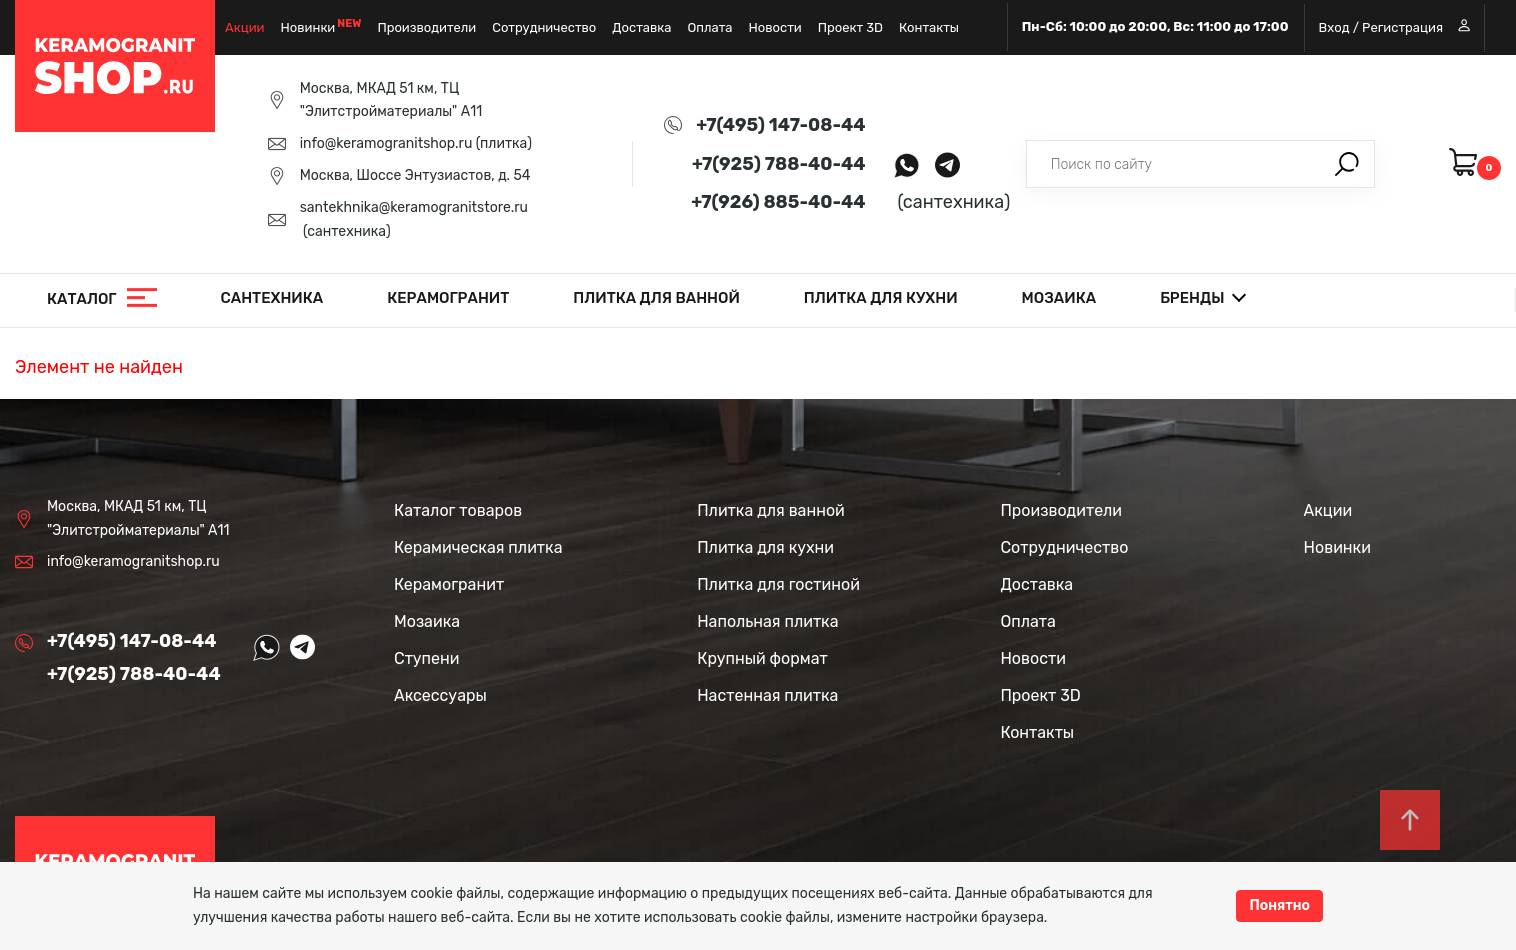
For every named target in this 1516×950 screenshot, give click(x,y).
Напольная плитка (767, 621)
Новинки (308, 27)
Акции (245, 27)
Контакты (929, 27)
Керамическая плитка (478, 547)
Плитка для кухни (881, 298)
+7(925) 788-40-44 (779, 164)
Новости (774, 27)
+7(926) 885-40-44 (778, 202)
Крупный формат (762, 658)
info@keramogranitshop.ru (386, 143)
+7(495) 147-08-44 (780, 125)
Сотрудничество (544, 27)
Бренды (1192, 298)
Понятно (1279, 905)
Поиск (1347, 164)
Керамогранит (448, 298)
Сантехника (272, 298)
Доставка (641, 27)
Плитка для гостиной (778, 584)
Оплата (709, 27)
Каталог (82, 299)
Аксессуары (440, 695)
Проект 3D (850, 27)
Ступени (427, 658)
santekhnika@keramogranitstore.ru (414, 207)
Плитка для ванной (656, 298)
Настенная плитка (767, 695)
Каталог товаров (458, 510)
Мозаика (1059, 298)
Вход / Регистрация (1394, 27)
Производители (426, 27)
